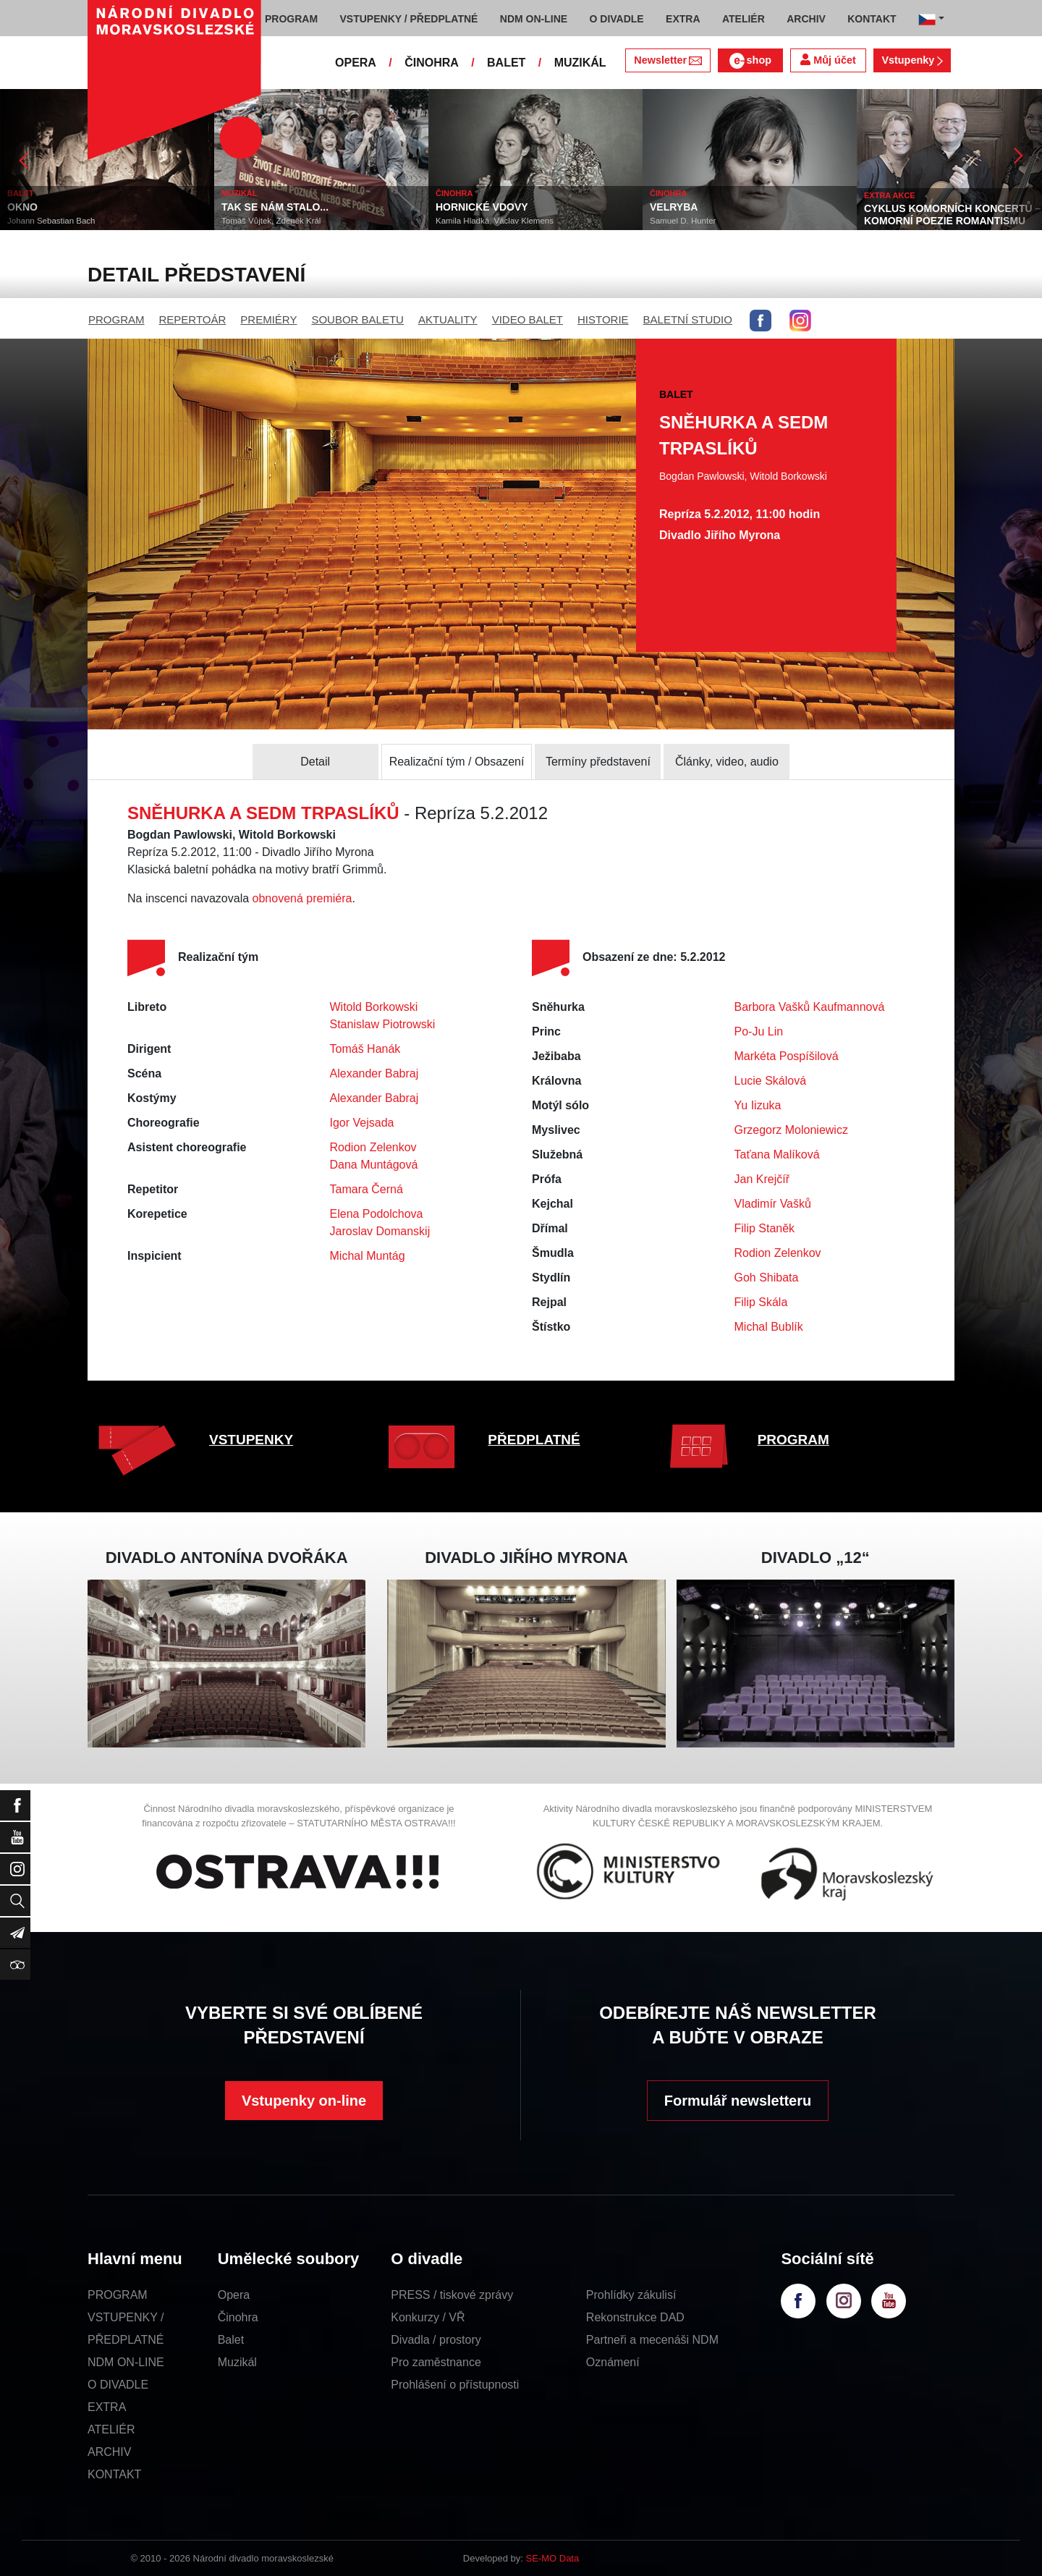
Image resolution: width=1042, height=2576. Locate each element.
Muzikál (237, 2362)
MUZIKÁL (580, 62)
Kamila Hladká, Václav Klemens (495, 220)
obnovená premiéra (302, 898)
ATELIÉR (111, 2429)
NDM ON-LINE (126, 2362)
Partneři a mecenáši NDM (652, 2340)
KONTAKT (114, 2474)
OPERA (355, 62)
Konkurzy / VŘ (428, 2317)
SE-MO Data (553, 2558)
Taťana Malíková (777, 1154)
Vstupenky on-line (304, 2101)
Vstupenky (911, 60)
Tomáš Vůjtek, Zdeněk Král (271, 220)
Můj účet (827, 60)
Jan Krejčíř (761, 1179)
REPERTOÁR (192, 319)
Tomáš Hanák (365, 1049)
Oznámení (613, 2362)
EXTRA (107, 2407)
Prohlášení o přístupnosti (455, 2384)
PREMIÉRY (268, 319)
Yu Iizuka (758, 1105)
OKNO (22, 207)
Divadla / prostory (436, 2340)
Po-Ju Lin (759, 1031)
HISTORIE (603, 319)
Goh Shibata (766, 1277)
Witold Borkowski (374, 1007)
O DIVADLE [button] (617, 19)
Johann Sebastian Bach (51, 220)
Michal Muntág (367, 1256)
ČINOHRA (431, 62)
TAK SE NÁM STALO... (275, 207)
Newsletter (667, 60)
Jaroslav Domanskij (380, 1231)
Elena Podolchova (376, 1214)
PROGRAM (116, 319)
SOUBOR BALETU (357, 319)
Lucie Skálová (770, 1081)
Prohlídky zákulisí (631, 2295)
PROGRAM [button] (291, 19)
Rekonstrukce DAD (635, 2317)
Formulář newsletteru (737, 2101)
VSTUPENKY (251, 1439)
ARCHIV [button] (806, 19)
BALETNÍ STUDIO (687, 319)
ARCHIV (109, 2452)
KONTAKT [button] (871, 19)
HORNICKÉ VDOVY (482, 207)
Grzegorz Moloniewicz (791, 1130)
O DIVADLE (118, 2384)
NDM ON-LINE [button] (533, 19)
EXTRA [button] (683, 19)
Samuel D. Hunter (683, 220)
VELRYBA (674, 207)
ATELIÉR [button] (743, 19)
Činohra (238, 2317)
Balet (231, 2340)
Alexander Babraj (374, 1073)
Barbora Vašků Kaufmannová (809, 1007)
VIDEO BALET (527, 319)
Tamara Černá (366, 1189)
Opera (234, 2295)
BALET (506, 62)
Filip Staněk (764, 1228)
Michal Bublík (768, 1327)
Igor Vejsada (362, 1123)
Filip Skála (761, 1302)
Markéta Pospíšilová (786, 1056)
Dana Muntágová (374, 1164)
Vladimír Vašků (772, 1204)
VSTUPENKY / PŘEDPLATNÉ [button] (409, 19)
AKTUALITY (448, 319)
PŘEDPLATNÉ (534, 1439)
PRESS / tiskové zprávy (452, 2295)
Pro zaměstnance (436, 2362)
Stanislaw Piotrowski (383, 1024)
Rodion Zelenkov (373, 1147)
